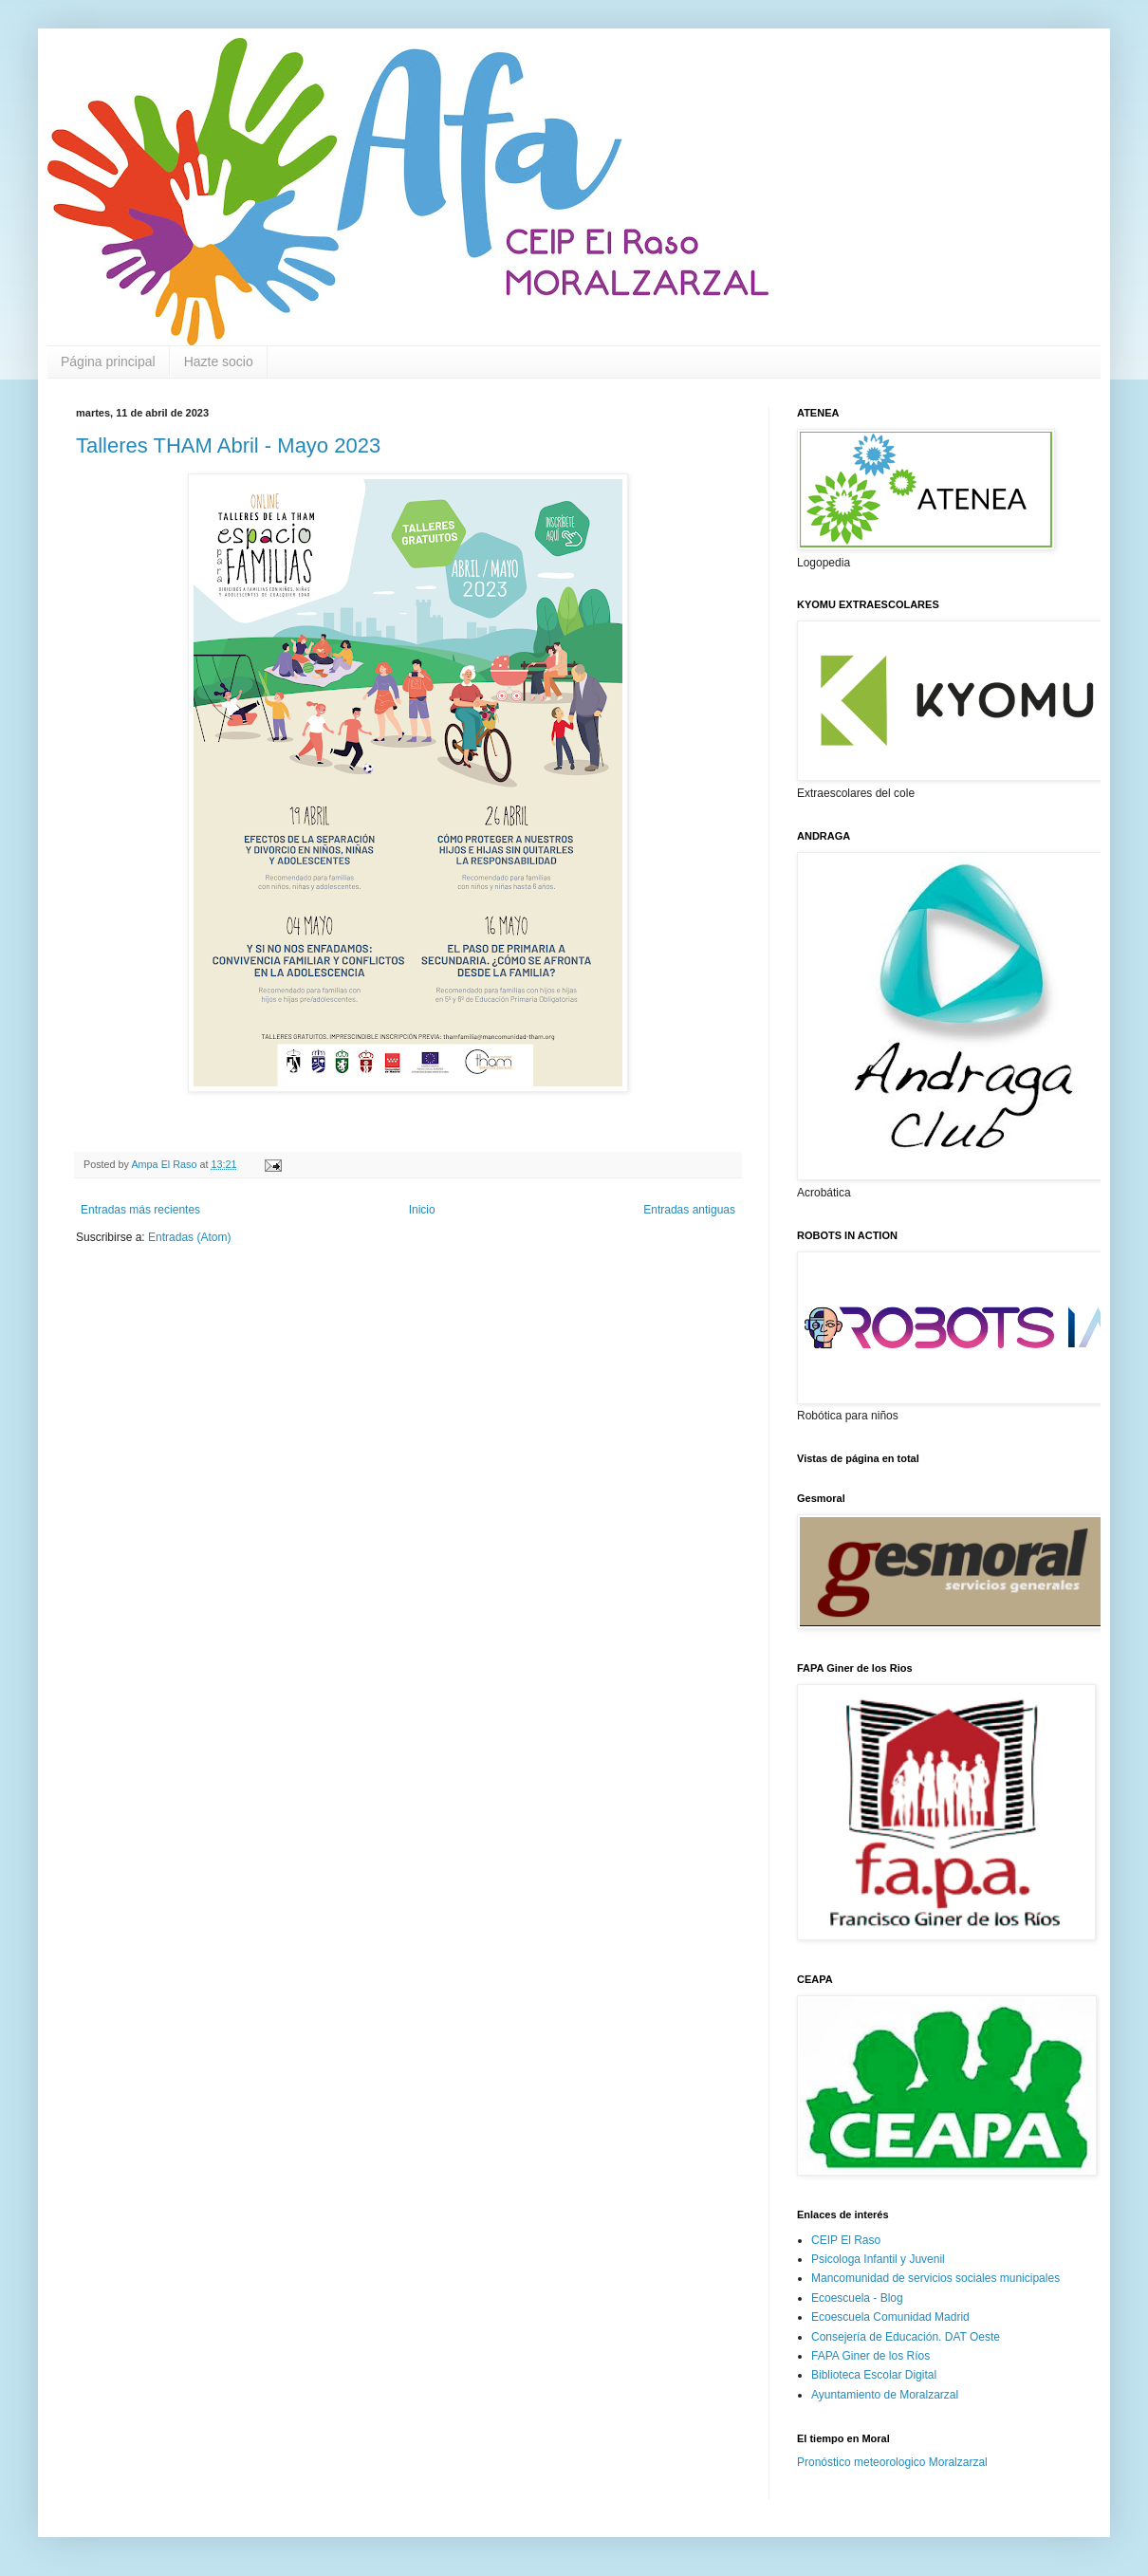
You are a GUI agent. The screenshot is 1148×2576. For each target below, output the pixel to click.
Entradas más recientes (140, 1209)
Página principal (108, 361)
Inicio (422, 1209)
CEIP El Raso (845, 2240)
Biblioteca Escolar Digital (873, 2374)
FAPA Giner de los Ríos (870, 2356)
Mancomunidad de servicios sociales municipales (935, 2278)
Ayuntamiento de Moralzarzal (884, 2394)
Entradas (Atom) (189, 1237)
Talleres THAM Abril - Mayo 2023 (228, 445)
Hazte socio (218, 361)
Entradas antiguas (689, 1209)
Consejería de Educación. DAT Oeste (905, 2337)
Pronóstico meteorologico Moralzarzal (892, 2462)
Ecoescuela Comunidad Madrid (890, 2317)
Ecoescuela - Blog (857, 2298)
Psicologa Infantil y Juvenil (878, 2259)
